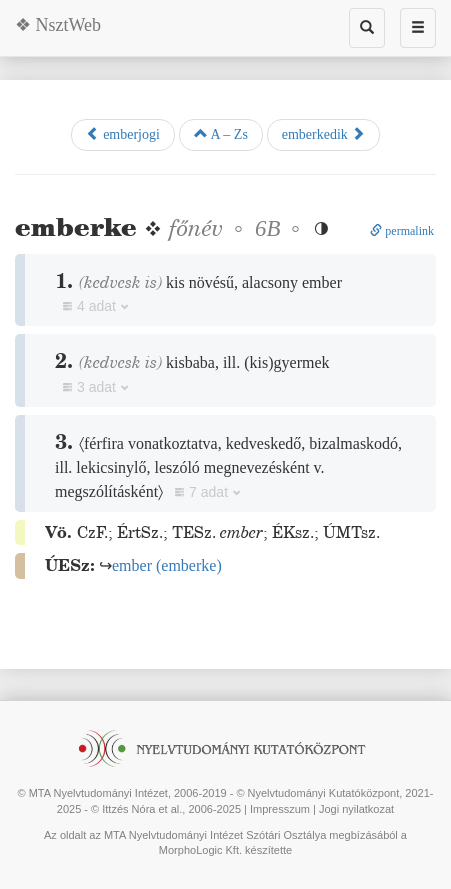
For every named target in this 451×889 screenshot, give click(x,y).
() (167, 565)
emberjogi (123, 134)
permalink (402, 231)
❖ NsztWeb (58, 25)
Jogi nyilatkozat (356, 809)
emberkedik (324, 134)
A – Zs (221, 134)
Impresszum (280, 809)
